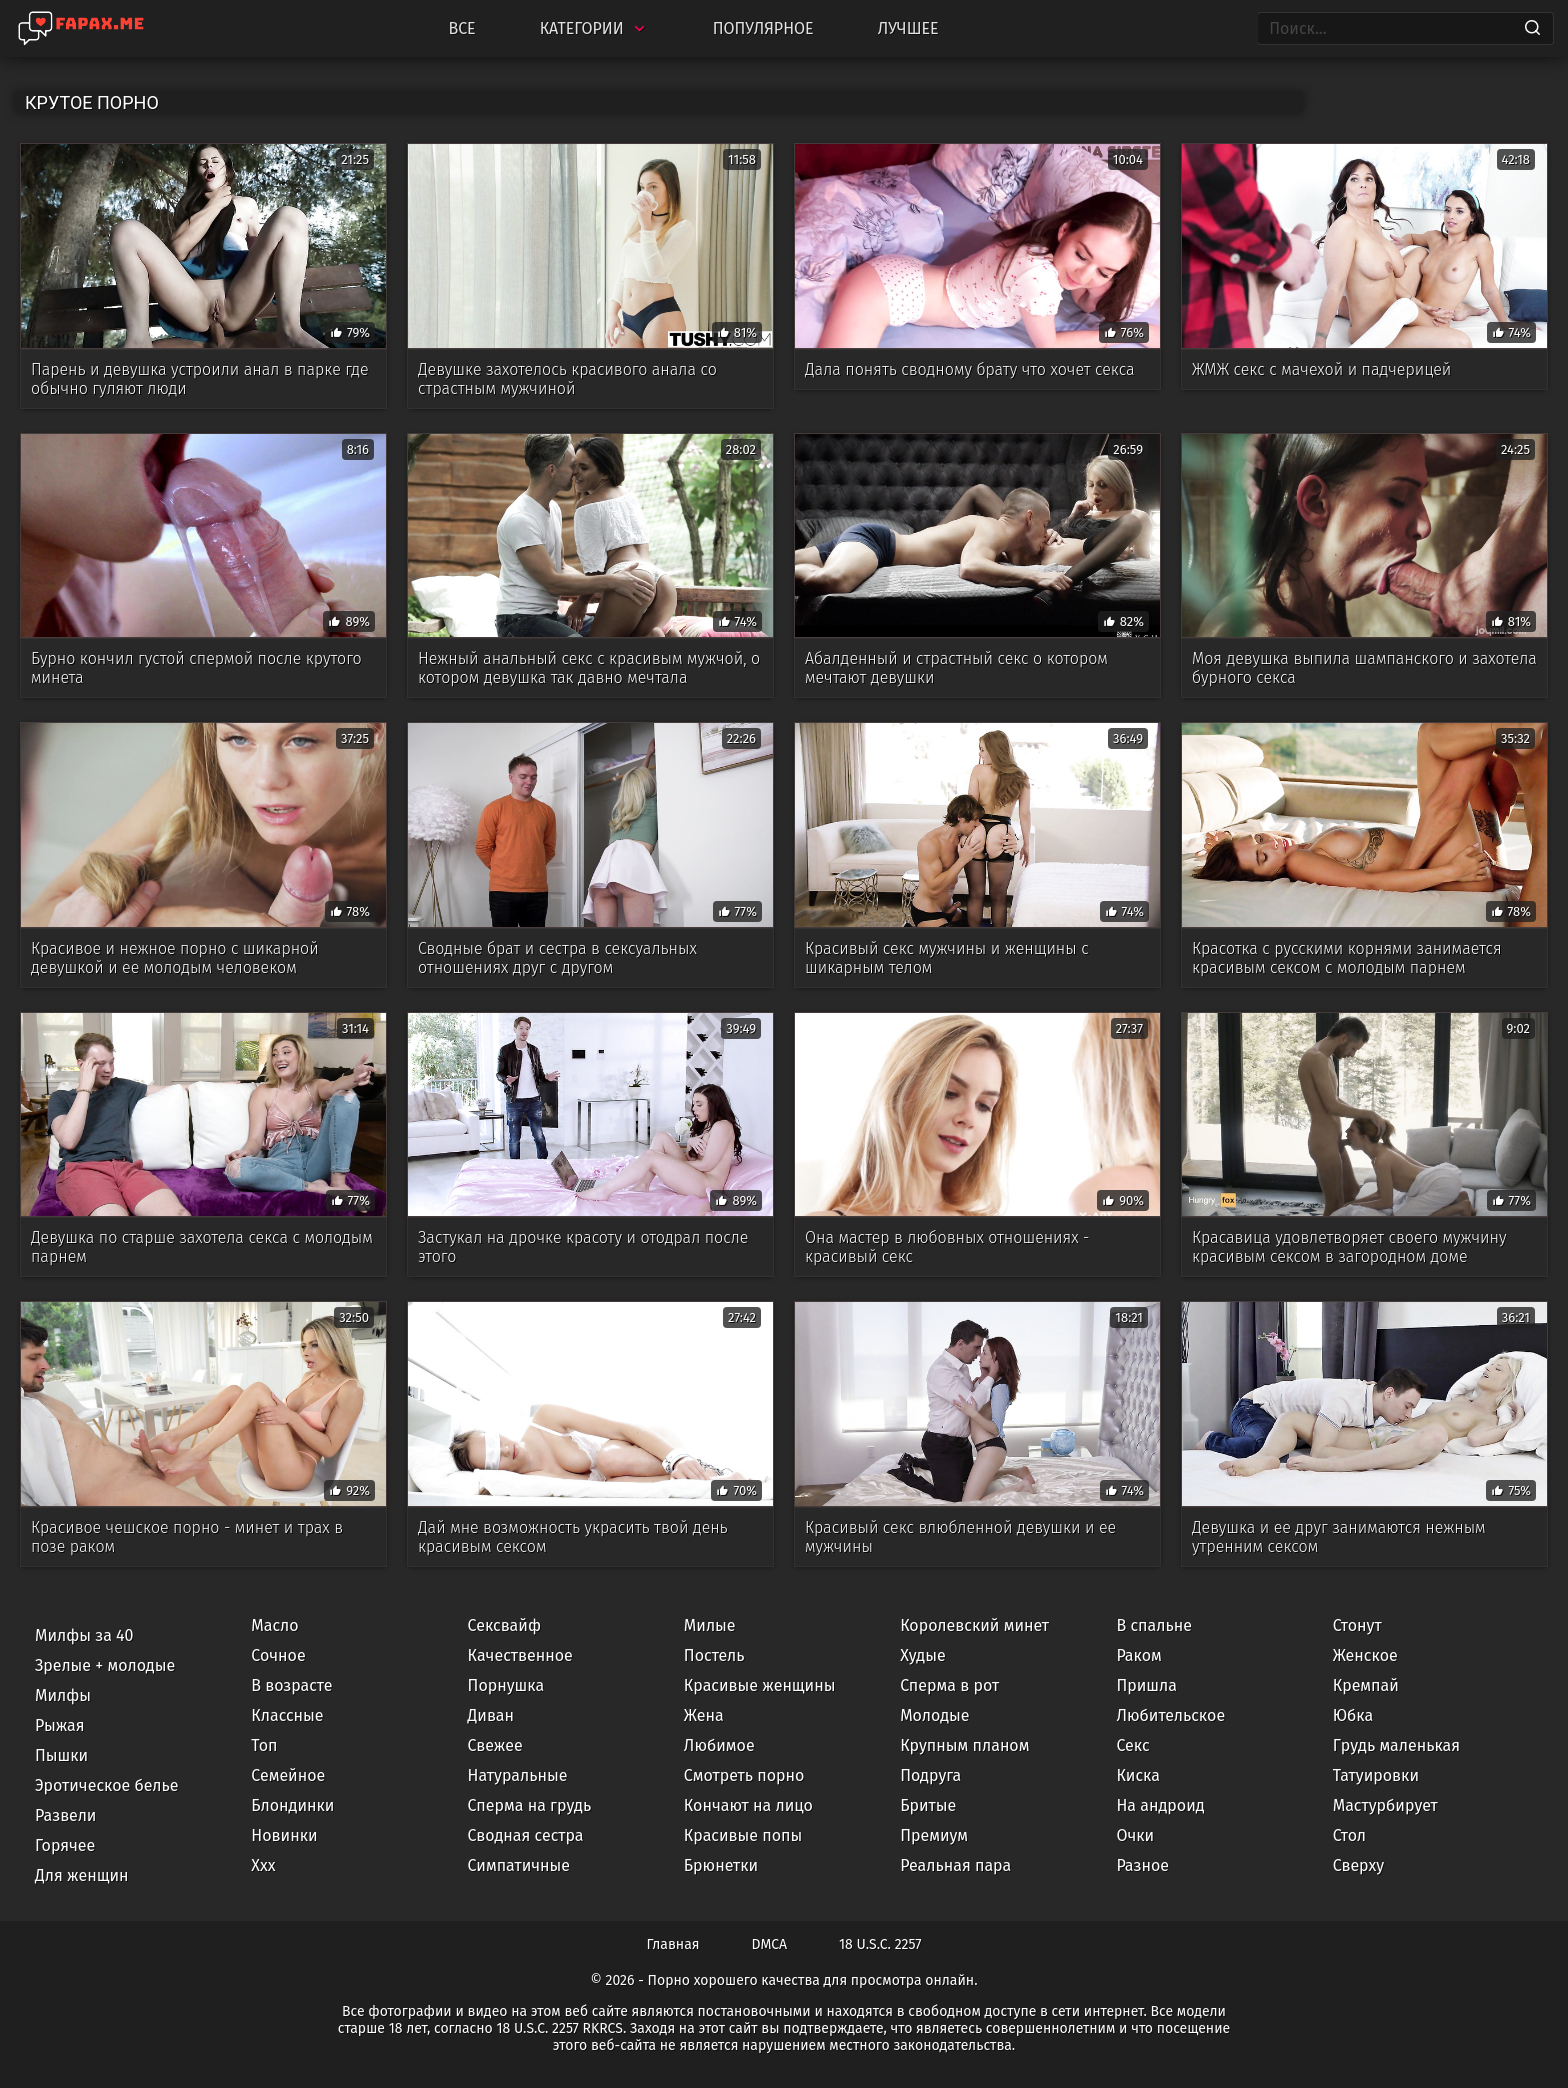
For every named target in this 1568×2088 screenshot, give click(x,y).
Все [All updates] (461, 28)
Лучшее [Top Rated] (908, 28)
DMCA (770, 1944)
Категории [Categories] (594, 28)
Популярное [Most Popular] (763, 28)
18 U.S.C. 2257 (880, 1944)
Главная (673, 1944)
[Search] (1532, 29)
